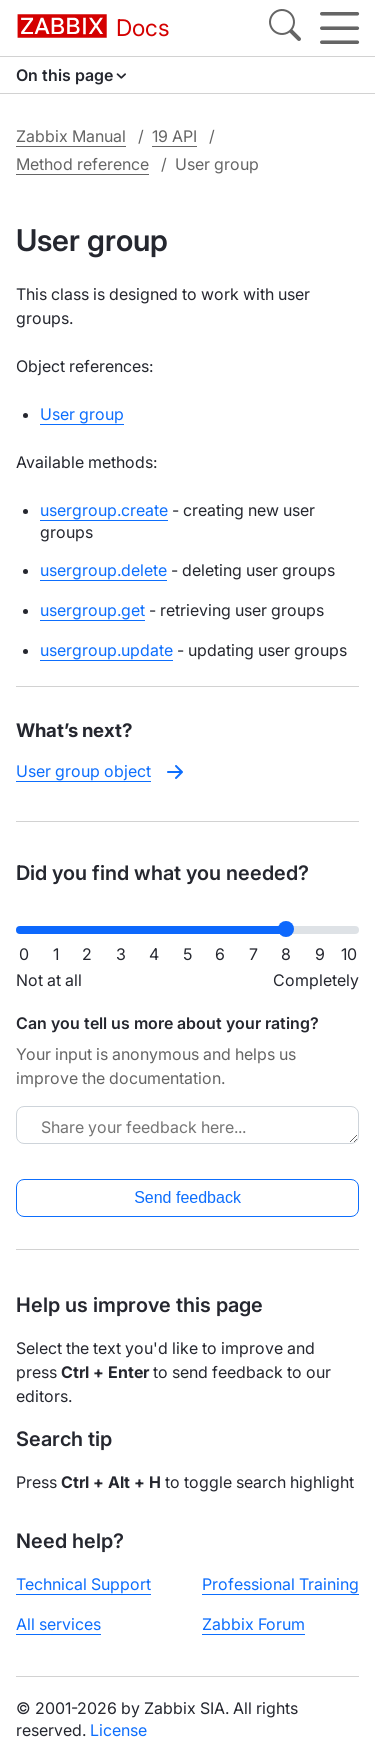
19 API (174, 136)
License (118, 1730)
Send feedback (187, 1197)
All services (58, 1624)
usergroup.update (106, 650)
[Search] (285, 28)
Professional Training (280, 1584)
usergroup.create (104, 510)
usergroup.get (92, 610)
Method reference (82, 164)
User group (82, 414)
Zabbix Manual (71, 136)
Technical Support (83, 1584)
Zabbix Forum (253, 1624)
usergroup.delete (103, 570)
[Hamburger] (339, 28)
